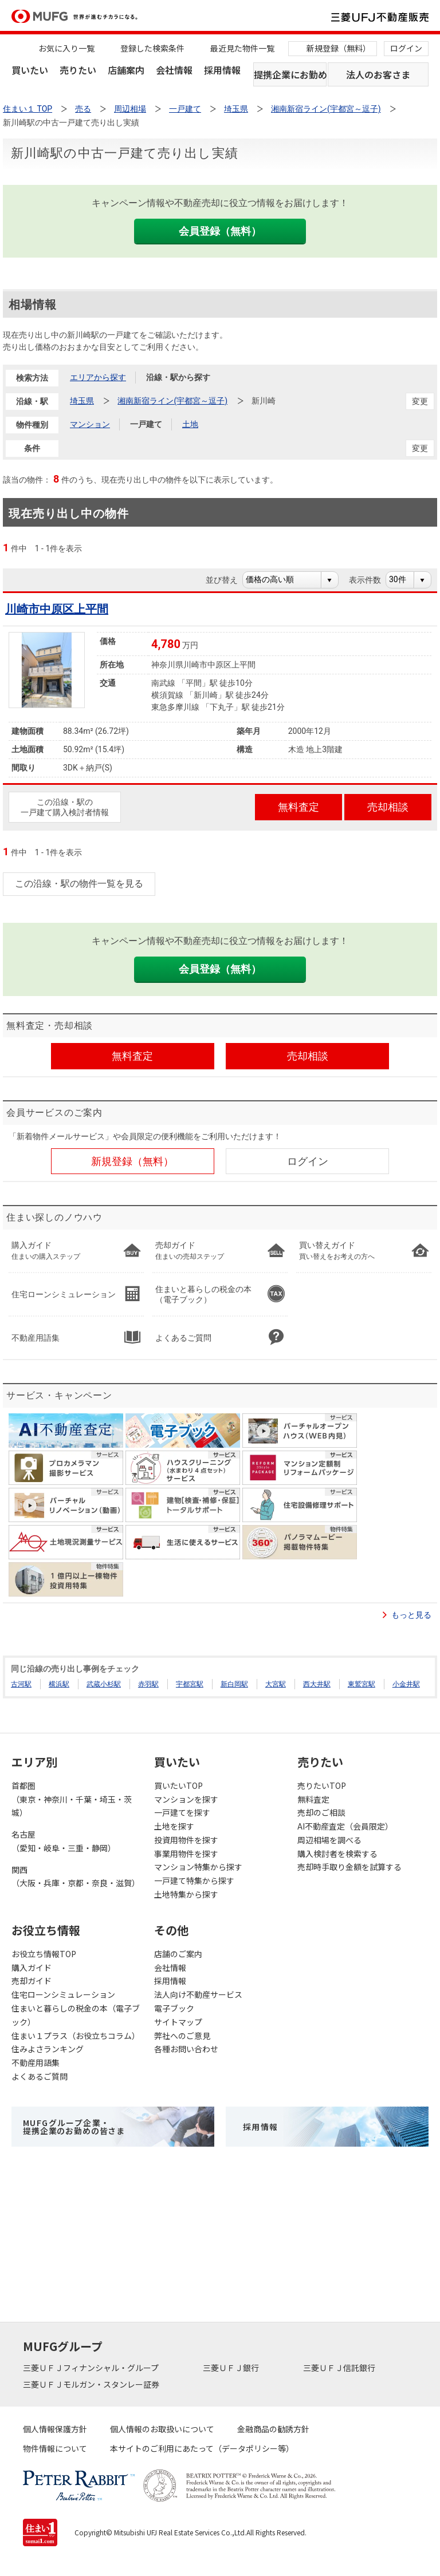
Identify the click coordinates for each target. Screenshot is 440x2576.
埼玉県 (82, 400)
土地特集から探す (186, 1894)
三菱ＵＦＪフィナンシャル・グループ (91, 2368)
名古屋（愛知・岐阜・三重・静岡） (63, 1841)
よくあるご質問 (39, 2076)
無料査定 (313, 1799)
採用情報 (222, 70)
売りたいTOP (321, 1785)
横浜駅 (59, 1684)
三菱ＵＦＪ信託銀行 (340, 2368)
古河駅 (21, 1684)
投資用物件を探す (186, 1840)
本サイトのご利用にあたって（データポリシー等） (202, 2448)
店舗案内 (126, 70)
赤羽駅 (148, 1684)
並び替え (228, 579)
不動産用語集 (35, 2062)
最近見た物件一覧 (242, 48)
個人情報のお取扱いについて (162, 2429)
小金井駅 (406, 1684)
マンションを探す (186, 1799)
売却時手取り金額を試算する (349, 1866)
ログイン (406, 48)
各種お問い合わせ (186, 2049)
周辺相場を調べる (329, 1840)
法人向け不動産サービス (198, 1994)
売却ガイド (31, 1980)
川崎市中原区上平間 (56, 609)
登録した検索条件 (152, 48)
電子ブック (174, 2008)
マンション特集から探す (198, 1866)
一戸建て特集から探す (194, 1880)
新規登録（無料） (339, 48)
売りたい (78, 70)
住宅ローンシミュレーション (63, 1994)
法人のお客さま (378, 74)
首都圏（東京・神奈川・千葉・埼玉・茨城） (71, 1799)
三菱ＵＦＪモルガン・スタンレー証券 (92, 2384)
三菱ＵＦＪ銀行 (232, 2368)
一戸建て (146, 424)
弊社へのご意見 (182, 2035)
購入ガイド (31, 1967)
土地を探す (174, 1826)
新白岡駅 (234, 1684)
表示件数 (371, 579)
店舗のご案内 (178, 1953)
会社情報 (174, 70)
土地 (190, 424)
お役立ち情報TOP (43, 1953)
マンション (90, 424)
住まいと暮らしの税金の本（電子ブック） (75, 2015)
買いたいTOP (178, 1785)
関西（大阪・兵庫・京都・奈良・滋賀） (75, 1876)
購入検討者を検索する (337, 1853)
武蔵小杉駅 (104, 1684)
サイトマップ (178, 2022)
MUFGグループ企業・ (74, 2126)
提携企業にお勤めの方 (290, 74)
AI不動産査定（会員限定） (345, 1826)
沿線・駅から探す (178, 377)
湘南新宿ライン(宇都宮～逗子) (172, 400)
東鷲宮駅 (361, 1684)
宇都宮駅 (189, 1684)
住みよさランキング (47, 2049)
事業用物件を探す (186, 1853)
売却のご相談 (321, 1812)
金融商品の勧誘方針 (273, 2429)
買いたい (29, 70)
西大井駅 (317, 1684)
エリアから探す (98, 377)
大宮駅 (275, 1684)
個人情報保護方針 (55, 2429)
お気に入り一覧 (66, 48)
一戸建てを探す (182, 1812)
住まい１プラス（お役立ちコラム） (75, 2035)
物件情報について (55, 2448)
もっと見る (411, 1614)
